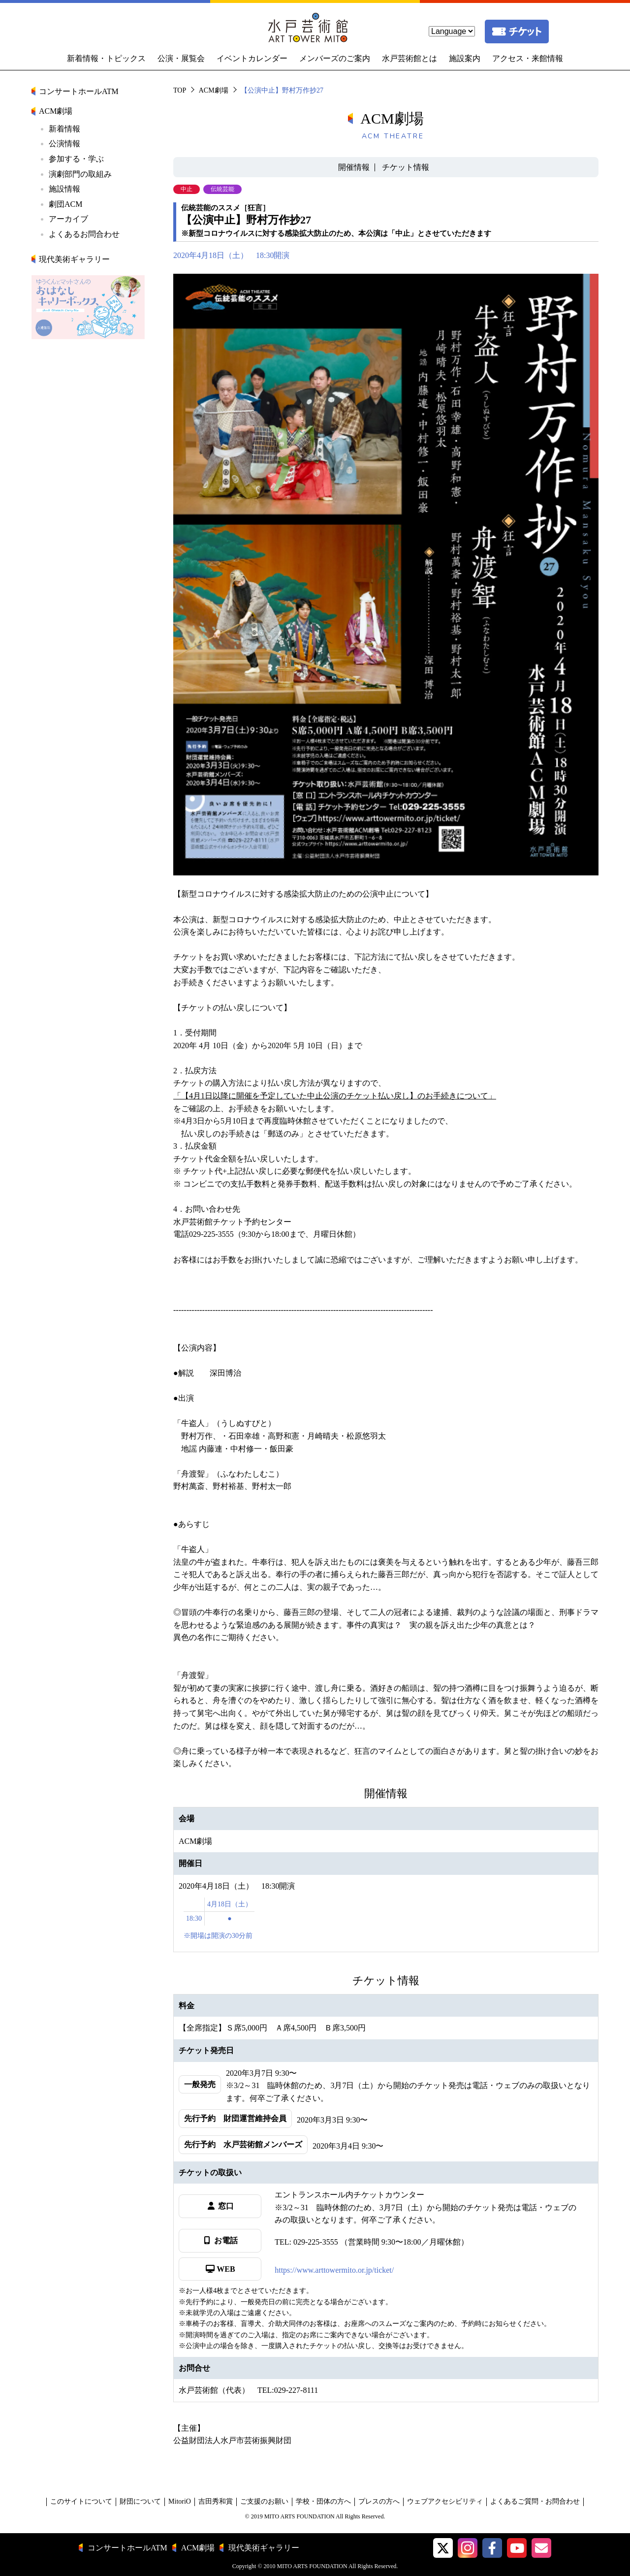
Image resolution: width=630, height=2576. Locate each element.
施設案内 (464, 58)
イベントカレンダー (252, 58)
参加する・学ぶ (76, 159)
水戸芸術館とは (409, 58)
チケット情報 (405, 167)
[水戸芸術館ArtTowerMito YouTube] (517, 2548)
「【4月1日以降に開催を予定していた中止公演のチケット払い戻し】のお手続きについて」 (334, 1096)
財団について (140, 2501)
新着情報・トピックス (106, 58)
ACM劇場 (213, 90)
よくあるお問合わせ (84, 234)
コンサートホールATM (79, 91)
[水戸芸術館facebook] (492, 2548)
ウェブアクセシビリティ (445, 2501)
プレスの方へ (379, 2501)
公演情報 (64, 143)
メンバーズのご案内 (334, 58)
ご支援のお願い (264, 2501)
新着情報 (64, 129)
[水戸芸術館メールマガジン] (541, 2548)
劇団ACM (65, 204)
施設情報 (64, 189)
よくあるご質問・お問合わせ (535, 2501)
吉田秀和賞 (215, 2501)
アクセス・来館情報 (527, 58)
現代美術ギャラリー (74, 259)
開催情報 (354, 167)
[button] (443, 2548)
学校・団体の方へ (323, 2501)
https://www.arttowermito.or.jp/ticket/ (334, 2270)
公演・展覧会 (181, 58)
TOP (179, 90)
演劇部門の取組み (80, 174)
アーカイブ (68, 219)
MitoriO (179, 2501)
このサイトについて (81, 2501)
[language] (452, 31)
